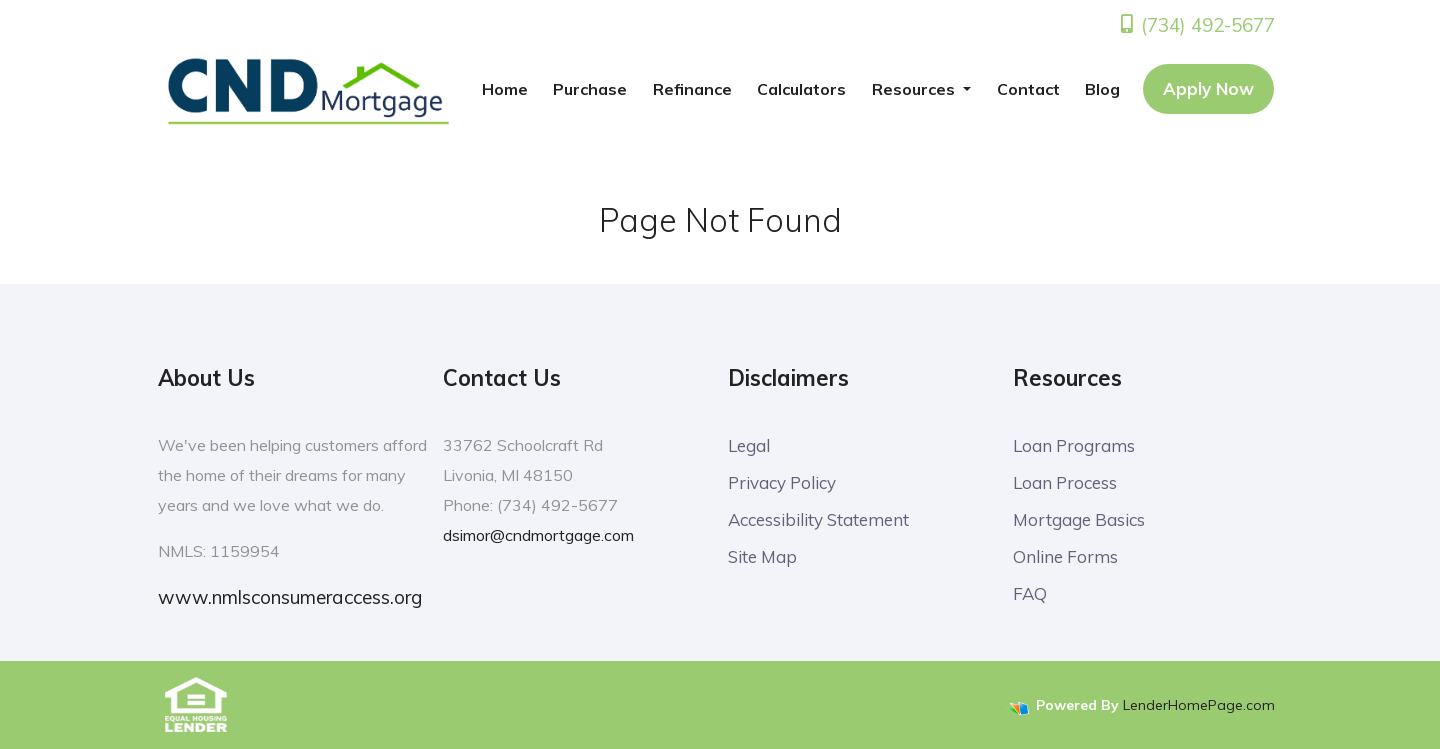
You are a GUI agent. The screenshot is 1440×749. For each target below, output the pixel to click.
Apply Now (1208, 88)
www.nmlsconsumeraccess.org (290, 597)
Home (505, 89)
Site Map (762, 556)
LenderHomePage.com (1199, 705)
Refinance (692, 89)
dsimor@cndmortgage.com (538, 535)
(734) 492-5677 (1196, 25)
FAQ (1030, 593)
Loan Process (1065, 482)
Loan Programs (1074, 445)
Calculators (801, 89)
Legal (749, 445)
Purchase (590, 89)
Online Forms (1065, 556)
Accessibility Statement (818, 519)
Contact (1028, 89)
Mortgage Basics (1079, 519)
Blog (1102, 89)
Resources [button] (915, 89)
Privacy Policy (782, 482)
